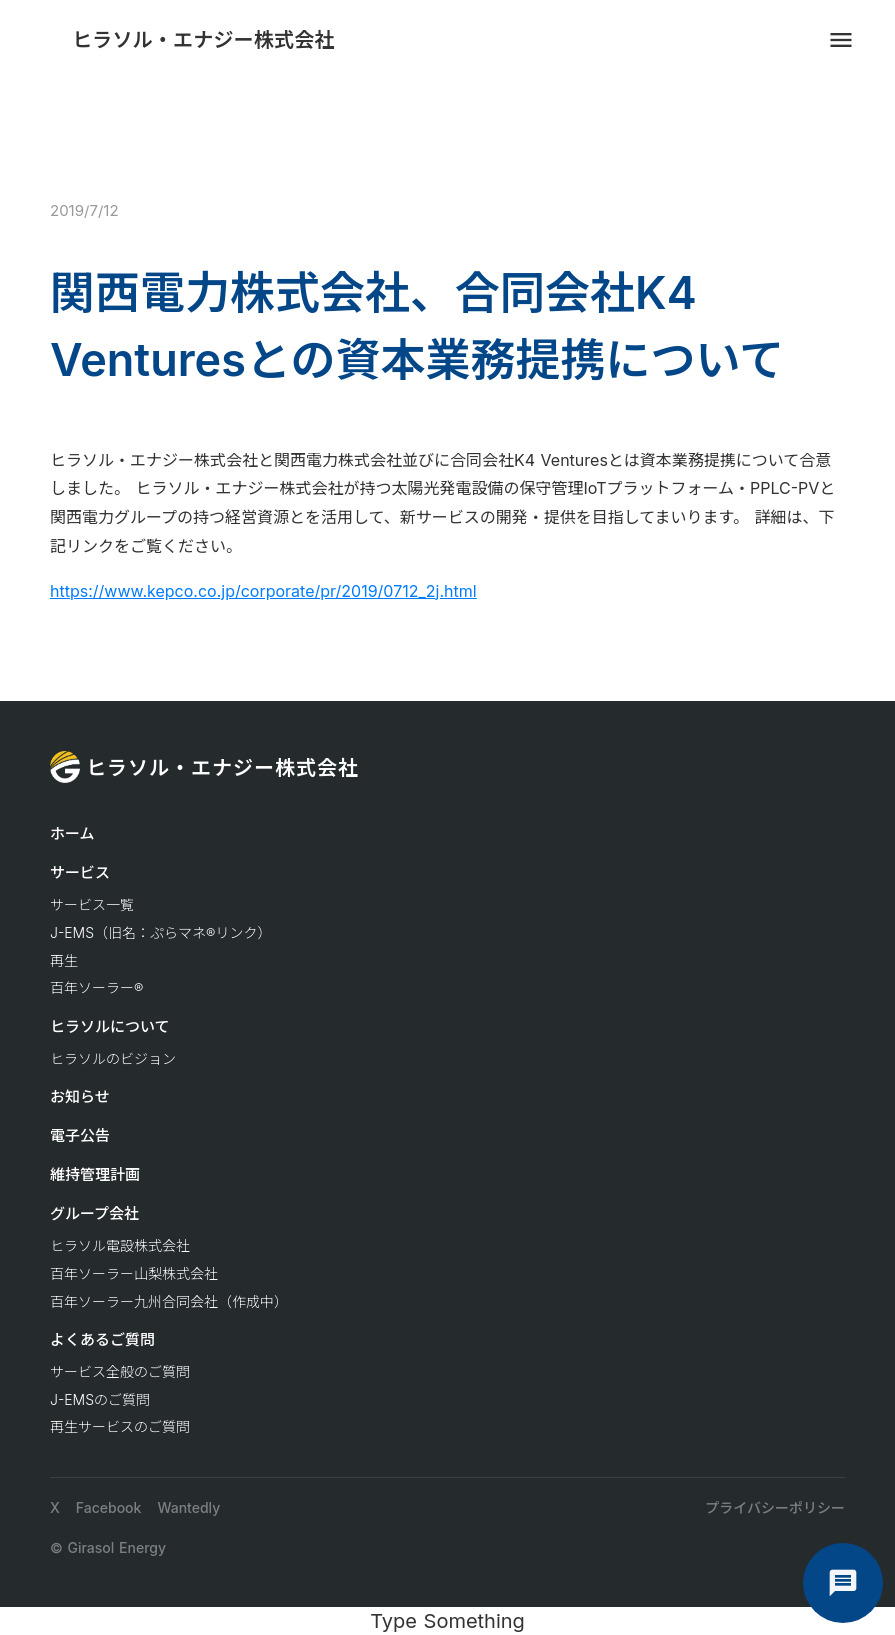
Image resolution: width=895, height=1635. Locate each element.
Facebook (109, 1507)
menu (841, 40)
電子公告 (80, 1135)
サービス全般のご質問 (120, 1371)
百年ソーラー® (96, 987)
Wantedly (188, 1507)
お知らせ (80, 1096)
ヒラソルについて (110, 1026)
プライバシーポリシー (775, 1507)
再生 (64, 960)
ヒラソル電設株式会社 (120, 1245)
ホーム (72, 833)
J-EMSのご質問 (100, 1399)
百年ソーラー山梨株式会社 (134, 1273)
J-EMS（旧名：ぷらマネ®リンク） (160, 932)
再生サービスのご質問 (120, 1426)
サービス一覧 (92, 904)
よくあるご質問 (102, 1339)
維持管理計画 (95, 1174)
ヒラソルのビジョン (113, 1058)
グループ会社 (94, 1213)
